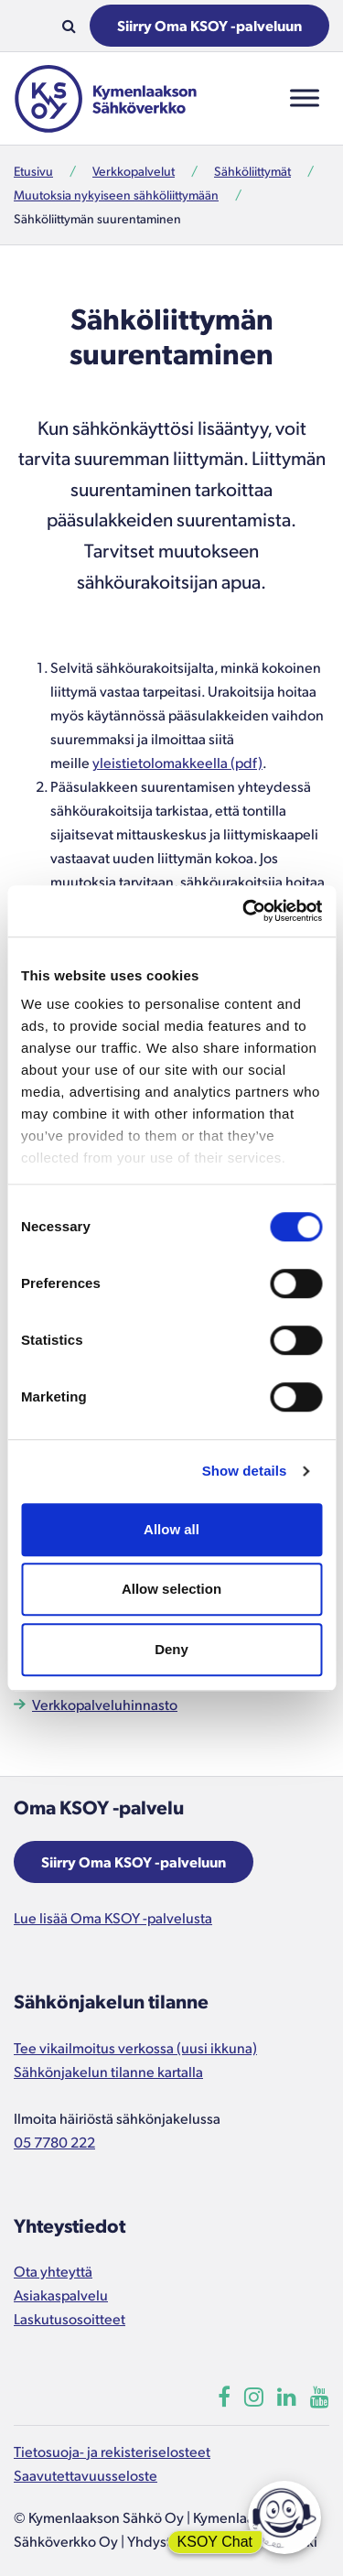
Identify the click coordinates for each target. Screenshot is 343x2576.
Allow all (171, 1529)
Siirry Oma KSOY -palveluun (209, 25)
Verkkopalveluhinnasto (104, 1704)
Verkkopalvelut (133, 171)
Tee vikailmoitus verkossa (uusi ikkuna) (135, 2047)
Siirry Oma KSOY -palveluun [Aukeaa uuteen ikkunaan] (133, 1861)
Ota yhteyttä (53, 2270)
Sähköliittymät (252, 171)
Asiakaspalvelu (61, 2294)
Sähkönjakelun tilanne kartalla (108, 2071)
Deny (171, 1649)
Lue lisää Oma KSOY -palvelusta (113, 1917)
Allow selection (171, 1588)
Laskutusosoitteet (69, 2318)
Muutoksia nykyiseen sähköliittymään (116, 194)
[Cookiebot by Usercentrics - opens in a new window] (244, 911)
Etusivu (33, 171)
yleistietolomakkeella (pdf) (177, 762)
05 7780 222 (54, 2141)
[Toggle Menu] (304, 98)
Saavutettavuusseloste (85, 2474)
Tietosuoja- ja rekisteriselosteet (112, 2451)
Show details (244, 1470)
